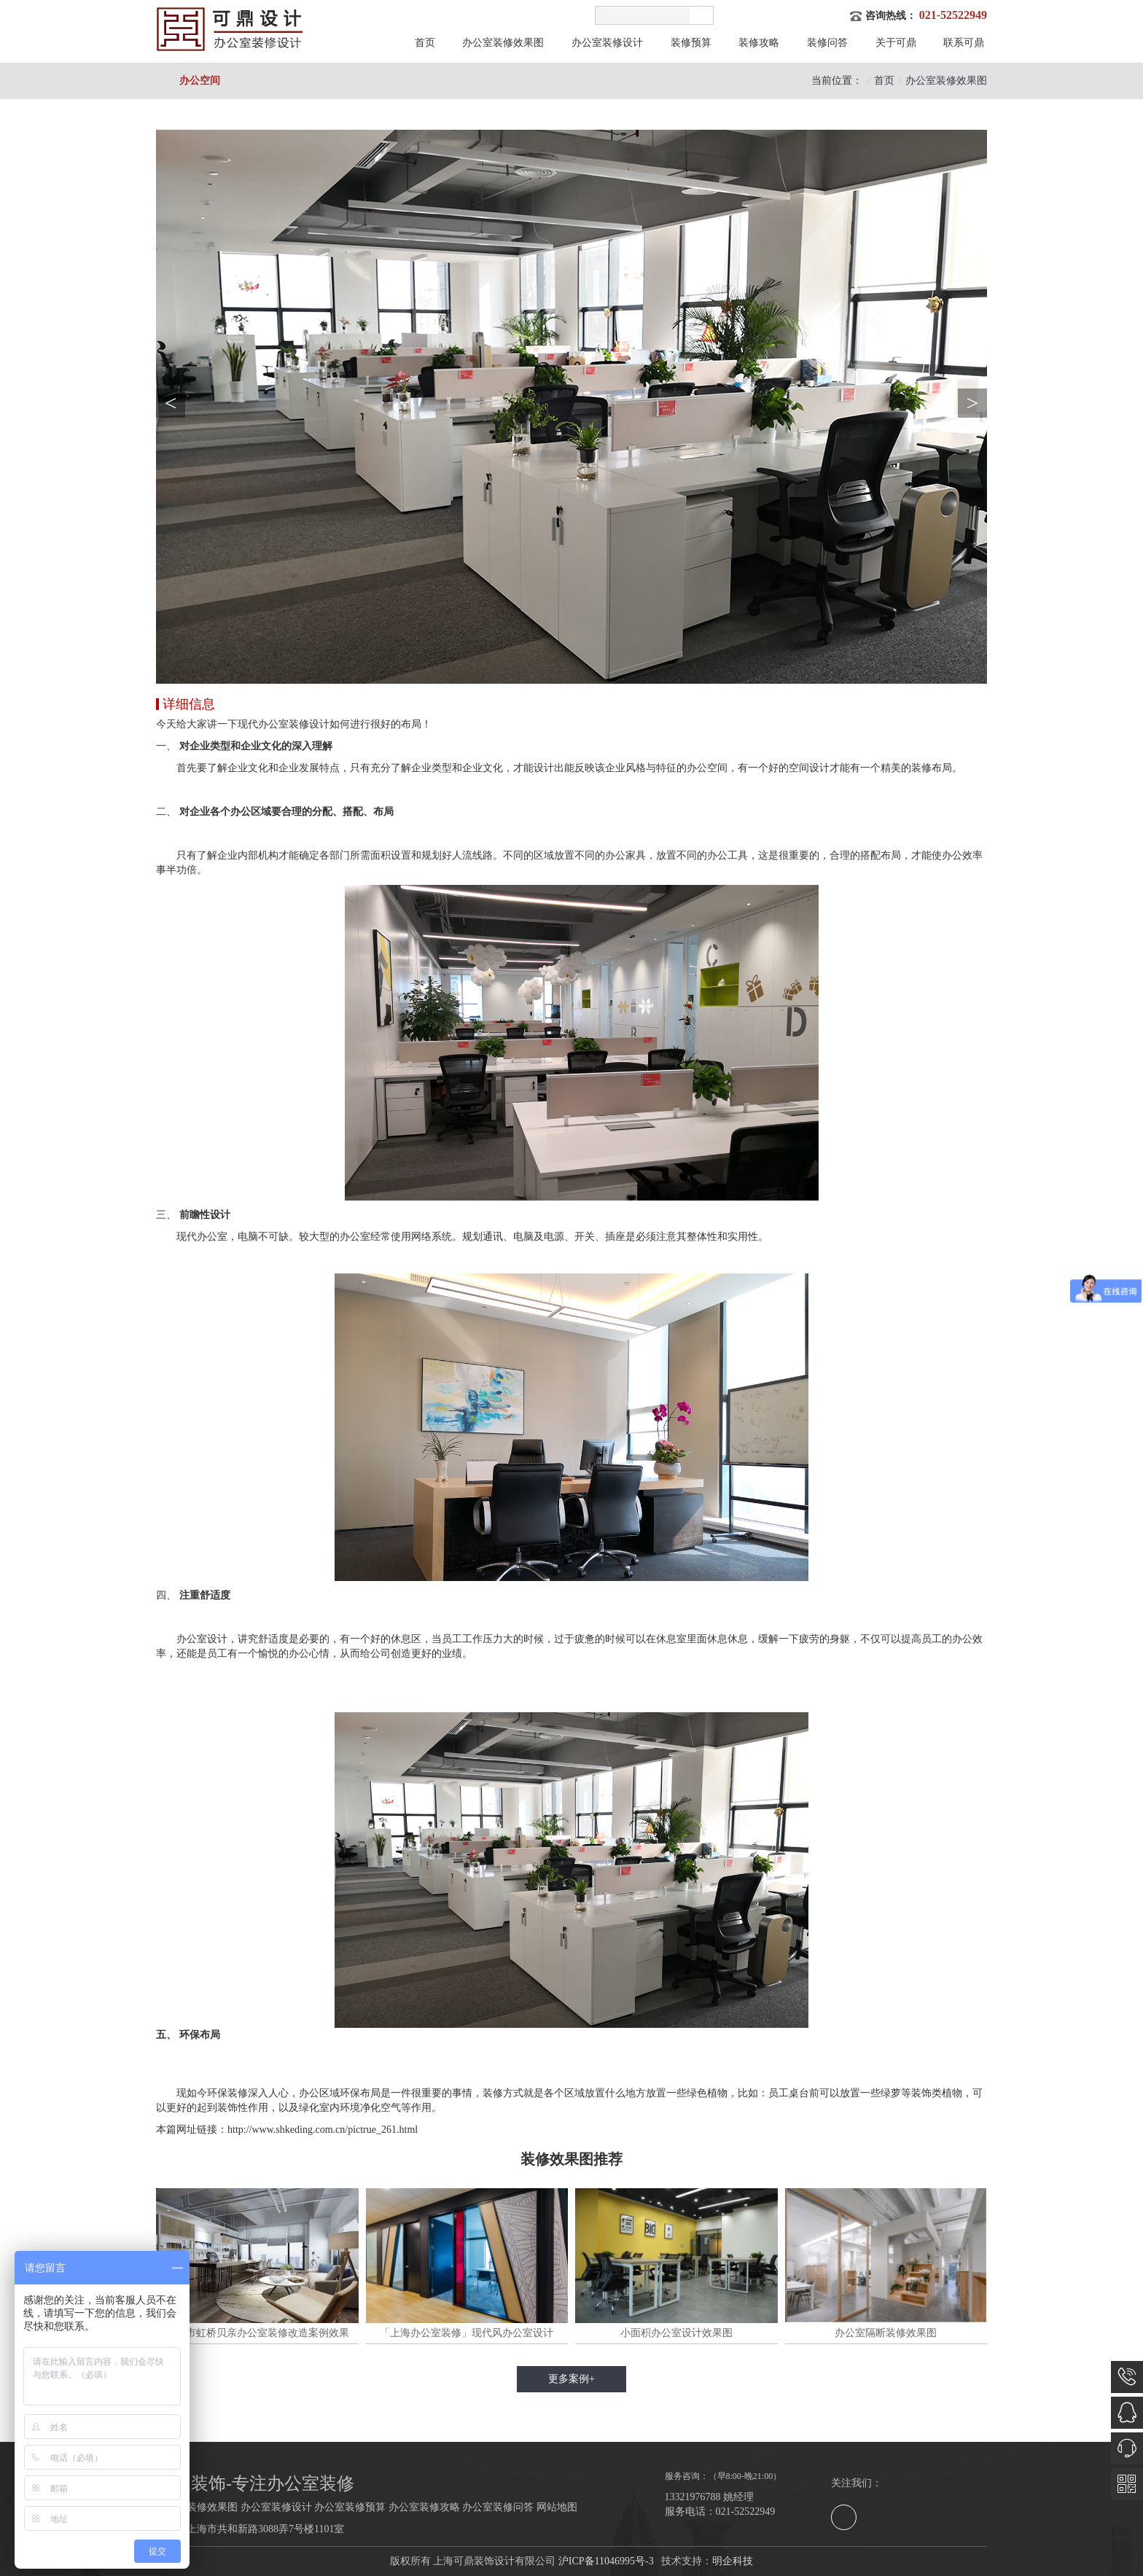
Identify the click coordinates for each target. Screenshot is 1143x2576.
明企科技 (732, 2561)
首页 (425, 42)
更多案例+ (571, 2378)
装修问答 (827, 42)
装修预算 (691, 42)
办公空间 (199, 80)
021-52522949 (953, 15)
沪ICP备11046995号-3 (606, 2561)
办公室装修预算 (350, 2507)
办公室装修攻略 (424, 2507)
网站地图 (557, 2507)
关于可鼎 (895, 42)
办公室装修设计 (607, 42)
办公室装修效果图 (503, 42)
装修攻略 (758, 42)
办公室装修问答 (498, 2507)
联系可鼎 (963, 42)
